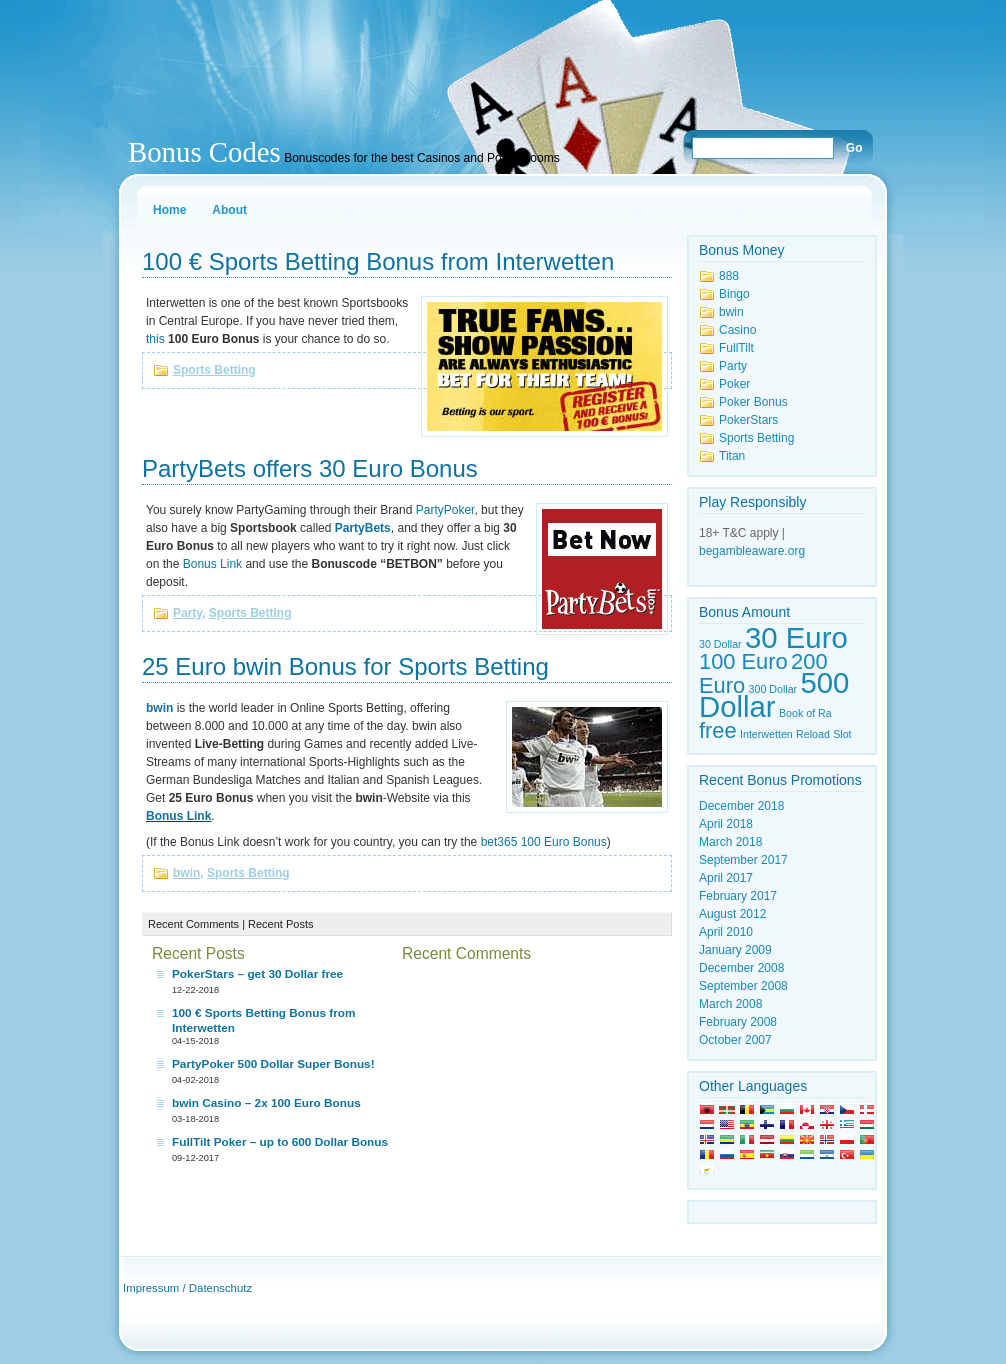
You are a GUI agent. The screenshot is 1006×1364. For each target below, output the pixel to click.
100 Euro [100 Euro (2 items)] (743, 661)
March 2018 (730, 842)
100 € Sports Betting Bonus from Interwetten (378, 261)
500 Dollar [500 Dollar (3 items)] (774, 694)
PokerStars (748, 420)
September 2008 (743, 986)
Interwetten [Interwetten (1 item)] (766, 734)
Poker (734, 384)
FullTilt (736, 348)
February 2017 (738, 896)
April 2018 (726, 824)
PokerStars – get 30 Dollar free (257, 974)
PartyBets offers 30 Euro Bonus (310, 468)
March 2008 (730, 1004)
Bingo (734, 294)
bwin (159, 708)
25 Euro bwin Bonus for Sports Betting (345, 666)
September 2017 (743, 860)
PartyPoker (445, 510)
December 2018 (741, 806)
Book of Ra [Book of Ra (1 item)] (805, 713)
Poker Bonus (753, 402)
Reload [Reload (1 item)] (813, 734)
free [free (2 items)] (718, 730)
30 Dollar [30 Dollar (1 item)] (720, 644)
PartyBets (363, 528)
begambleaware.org (752, 551)
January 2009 (735, 950)
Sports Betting (214, 370)
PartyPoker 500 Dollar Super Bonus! (273, 1064)
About (229, 210)
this (155, 339)
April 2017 (726, 878)
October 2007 (735, 1040)
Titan (732, 456)
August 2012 (732, 914)
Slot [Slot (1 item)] (842, 734)
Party (187, 613)
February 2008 (738, 1022)
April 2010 (726, 932)
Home (169, 210)
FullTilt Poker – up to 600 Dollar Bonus (280, 1142)
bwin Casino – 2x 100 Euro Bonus (266, 1103)
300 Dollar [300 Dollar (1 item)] (773, 689)
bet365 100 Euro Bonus (544, 842)
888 (729, 276)
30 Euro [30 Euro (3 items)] (796, 637)
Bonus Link (212, 564)
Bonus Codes (204, 152)
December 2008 (741, 968)
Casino (737, 330)
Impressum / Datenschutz (187, 1288)
